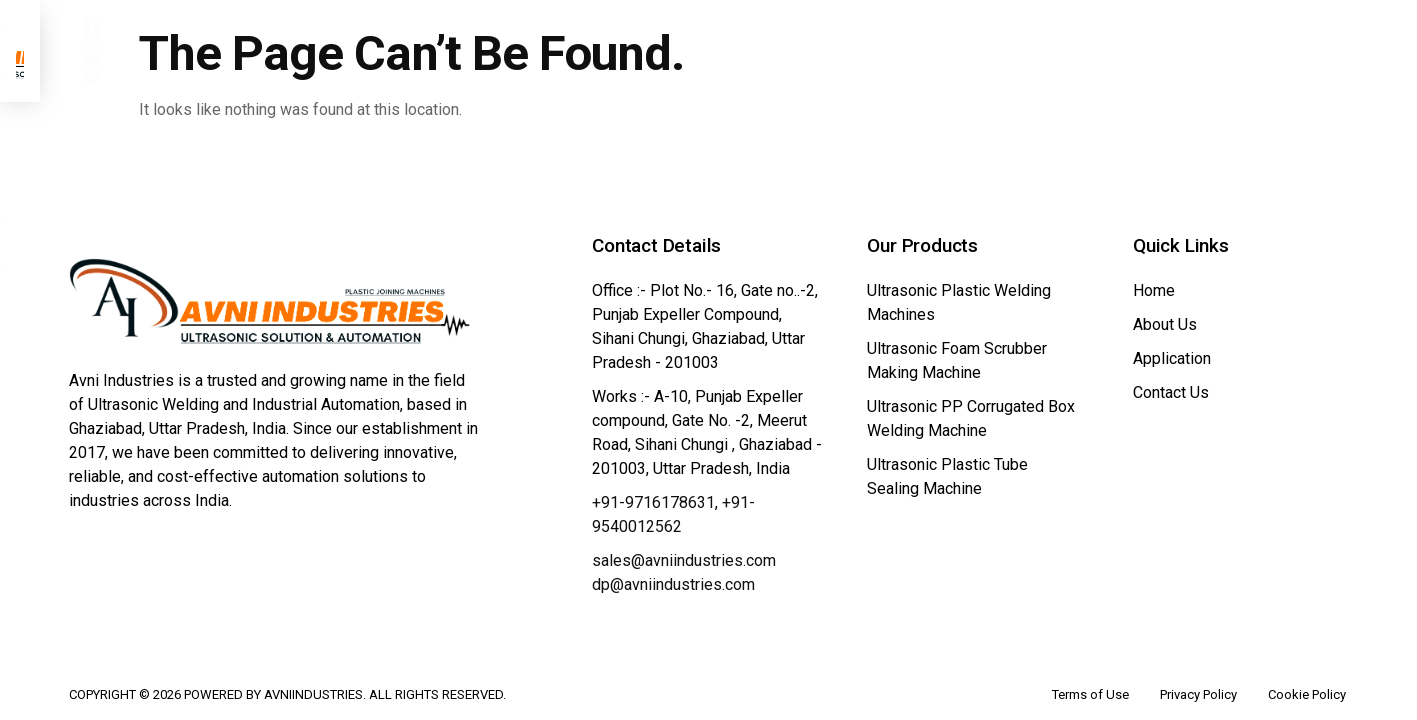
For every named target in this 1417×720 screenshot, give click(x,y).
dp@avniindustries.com (673, 554)
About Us (648, 49)
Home (540, 49)
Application (948, 49)
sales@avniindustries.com (684, 530)
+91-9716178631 (653, 472)
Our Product (790, 49)
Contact (1075, 49)
